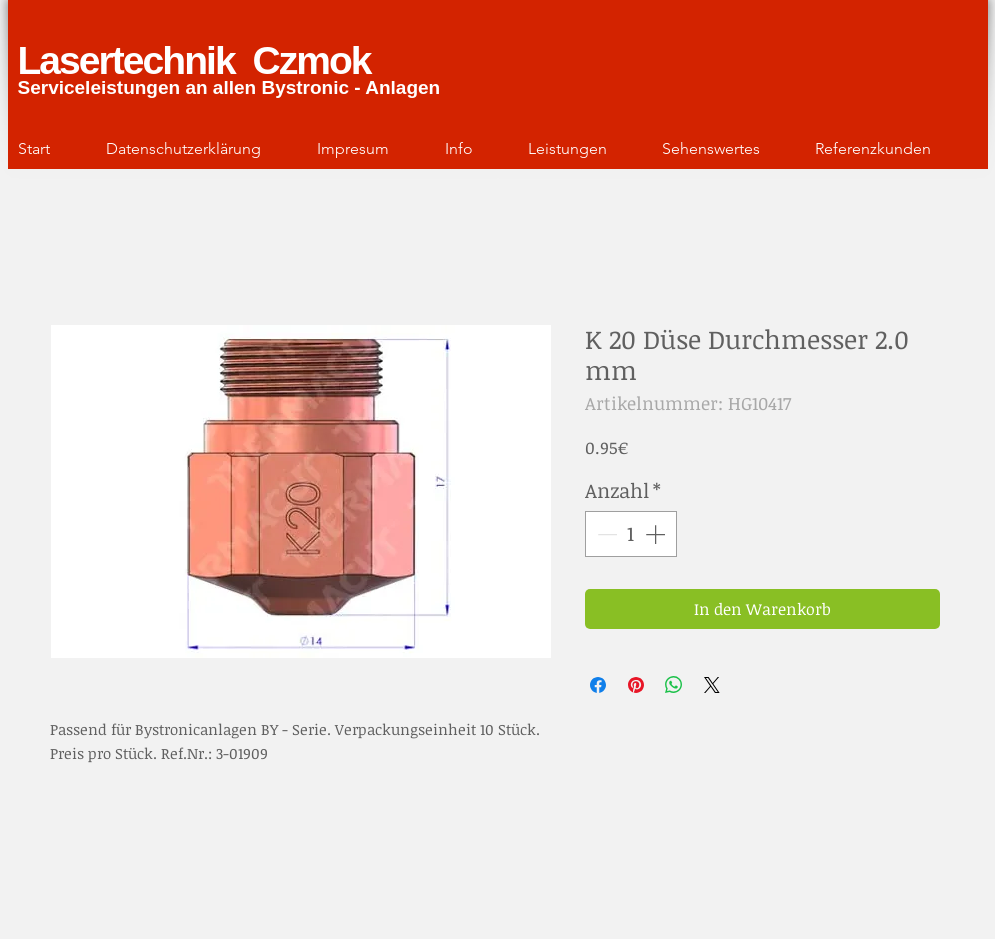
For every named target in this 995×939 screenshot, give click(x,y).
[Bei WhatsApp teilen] (674, 685)
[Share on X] (712, 685)
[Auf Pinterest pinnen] (636, 685)
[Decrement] (605, 534)
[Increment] (657, 534)
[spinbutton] (631, 534)
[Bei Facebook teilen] (598, 685)
